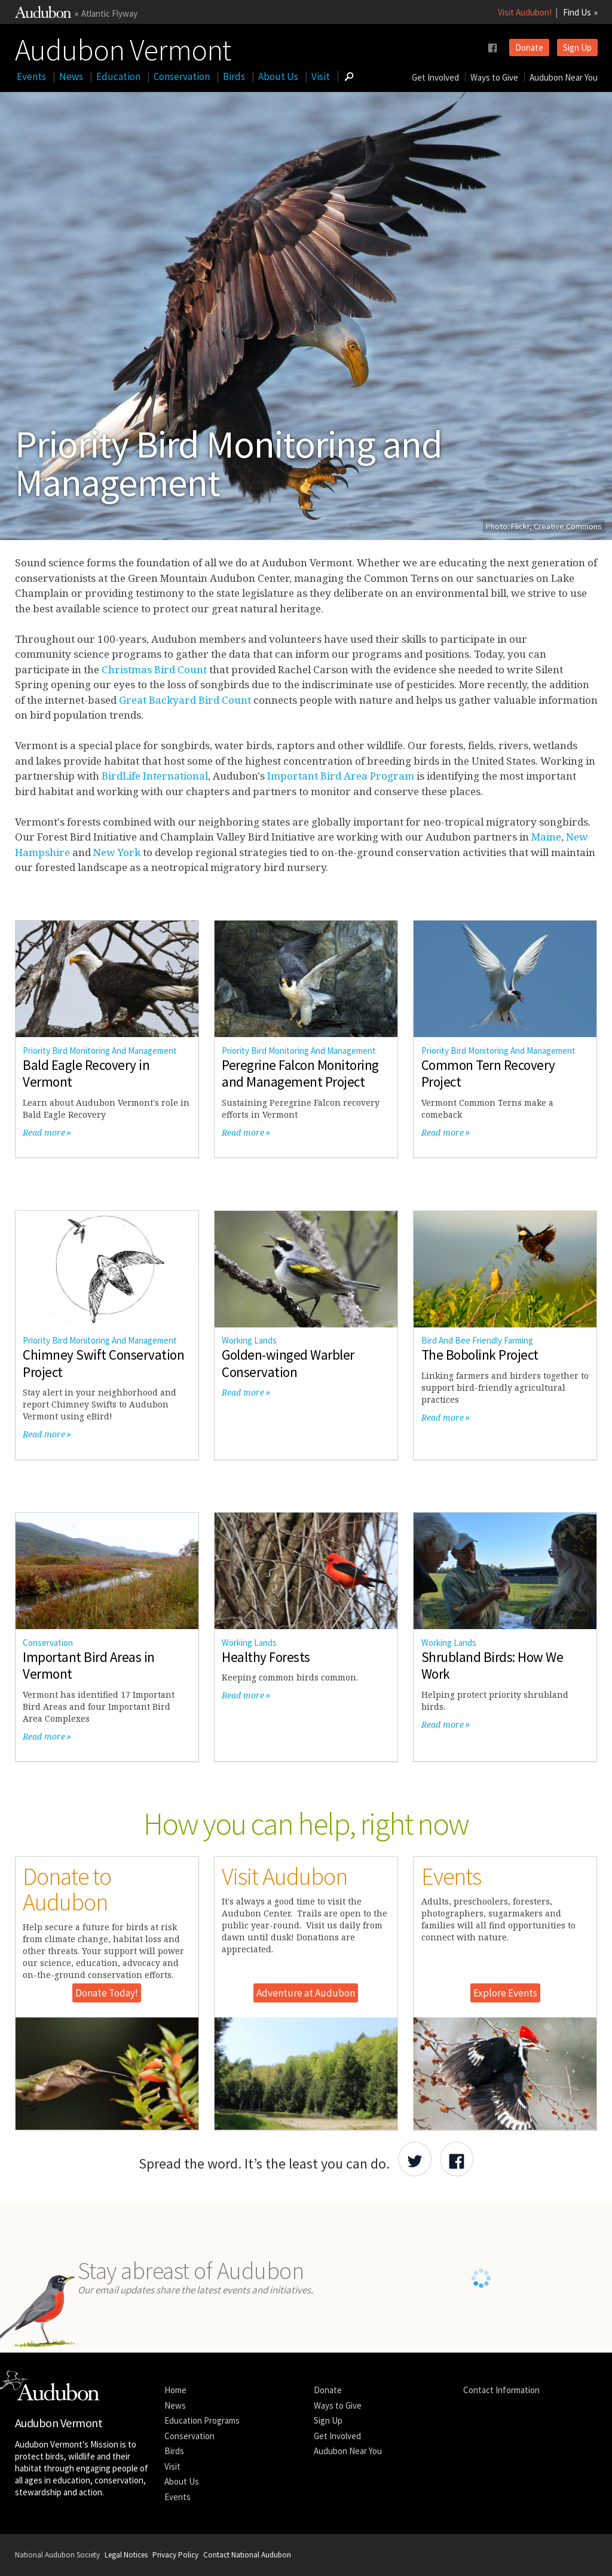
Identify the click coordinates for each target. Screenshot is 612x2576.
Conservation (182, 76)
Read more (44, 1132)
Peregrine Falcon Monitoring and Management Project (300, 1073)
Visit (320, 76)
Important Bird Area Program (340, 776)
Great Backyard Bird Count (185, 700)
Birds (234, 76)
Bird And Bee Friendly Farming (477, 1340)
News (71, 76)
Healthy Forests (266, 1657)
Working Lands (249, 1340)
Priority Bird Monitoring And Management (100, 1050)
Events (31, 76)
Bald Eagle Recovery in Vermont (86, 1073)
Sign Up (577, 47)
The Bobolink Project (479, 1354)
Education (118, 76)
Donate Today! (106, 1993)
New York (116, 852)
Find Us (577, 12)
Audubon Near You (564, 77)
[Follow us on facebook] (492, 48)
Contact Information (501, 2390)
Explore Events (505, 1993)
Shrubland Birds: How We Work (492, 1665)
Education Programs (202, 2420)
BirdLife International (155, 776)
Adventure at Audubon (305, 1993)
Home (175, 2390)
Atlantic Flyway (109, 13)
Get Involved (435, 77)
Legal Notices (126, 2555)
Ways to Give (494, 77)
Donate (529, 47)
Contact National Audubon (247, 2555)
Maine (546, 837)
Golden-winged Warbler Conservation (288, 1363)
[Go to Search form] (349, 76)
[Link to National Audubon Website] (43, 14)
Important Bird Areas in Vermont (89, 1665)
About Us (278, 76)
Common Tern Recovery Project (488, 1073)
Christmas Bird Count (154, 669)
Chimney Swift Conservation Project (103, 1363)
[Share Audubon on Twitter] (415, 2159)
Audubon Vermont (123, 47)
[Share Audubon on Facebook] (456, 2159)
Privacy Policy (175, 2555)
